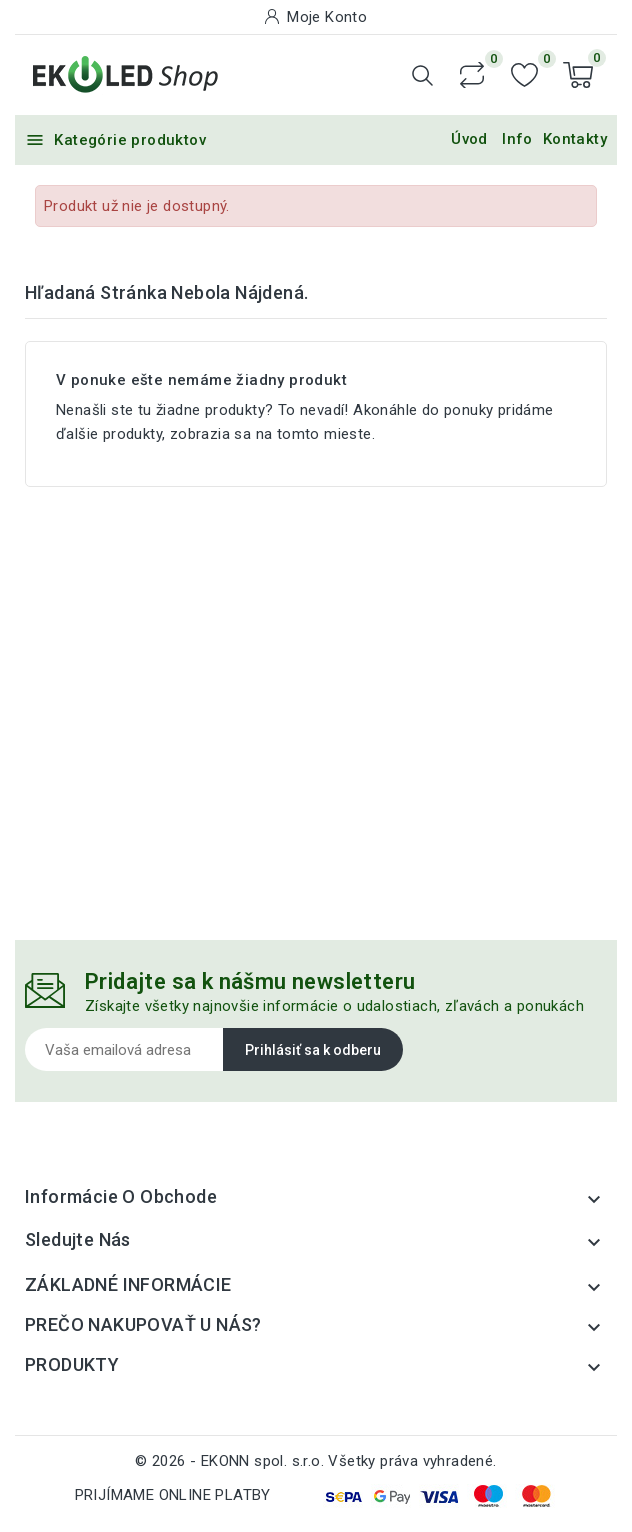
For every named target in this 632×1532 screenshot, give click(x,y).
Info (517, 139)
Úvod (469, 139)
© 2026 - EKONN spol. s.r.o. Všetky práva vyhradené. (315, 1461)
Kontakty (575, 139)
